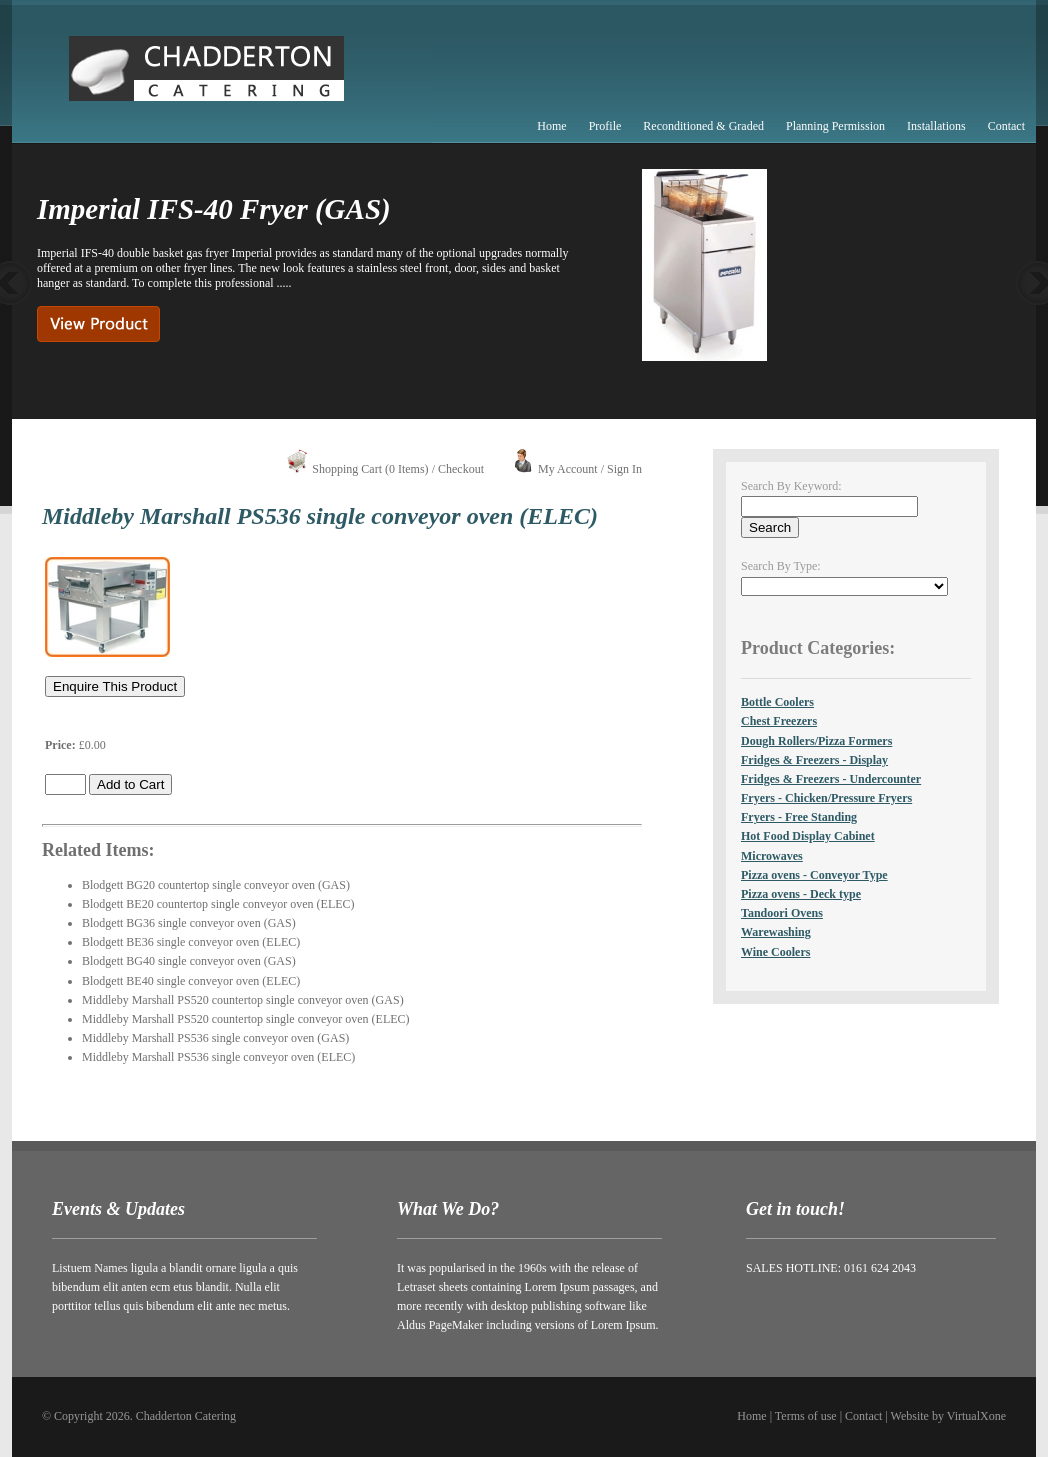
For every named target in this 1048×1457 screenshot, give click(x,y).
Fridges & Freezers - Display (814, 760)
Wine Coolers (775, 952)
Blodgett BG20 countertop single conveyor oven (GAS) (216, 885)
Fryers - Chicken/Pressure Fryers (826, 798)
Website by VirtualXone (948, 1416)
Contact (1006, 126)
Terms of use (806, 1416)
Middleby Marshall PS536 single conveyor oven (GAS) (215, 1038)
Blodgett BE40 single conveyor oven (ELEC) (191, 981)
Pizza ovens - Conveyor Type (814, 875)
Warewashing (776, 932)
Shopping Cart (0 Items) (370, 469)
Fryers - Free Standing (799, 817)
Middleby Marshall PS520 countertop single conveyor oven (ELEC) (246, 1019)
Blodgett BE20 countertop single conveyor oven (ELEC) (218, 904)
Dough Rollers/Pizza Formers (816, 741)
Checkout (461, 469)
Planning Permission (835, 126)
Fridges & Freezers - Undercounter (831, 779)
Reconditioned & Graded (703, 126)
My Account (568, 469)
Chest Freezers (779, 721)
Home (551, 126)
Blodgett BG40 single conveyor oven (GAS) (189, 961)
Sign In (624, 469)
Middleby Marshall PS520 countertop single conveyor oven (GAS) (243, 1000)
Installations (936, 126)
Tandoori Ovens (782, 913)
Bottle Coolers (777, 702)
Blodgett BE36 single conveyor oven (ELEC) (191, 942)
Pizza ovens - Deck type (801, 894)
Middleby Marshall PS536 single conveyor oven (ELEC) (218, 1057)
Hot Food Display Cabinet (808, 836)
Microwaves (772, 856)
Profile (605, 126)
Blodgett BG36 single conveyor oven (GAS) (189, 923)
